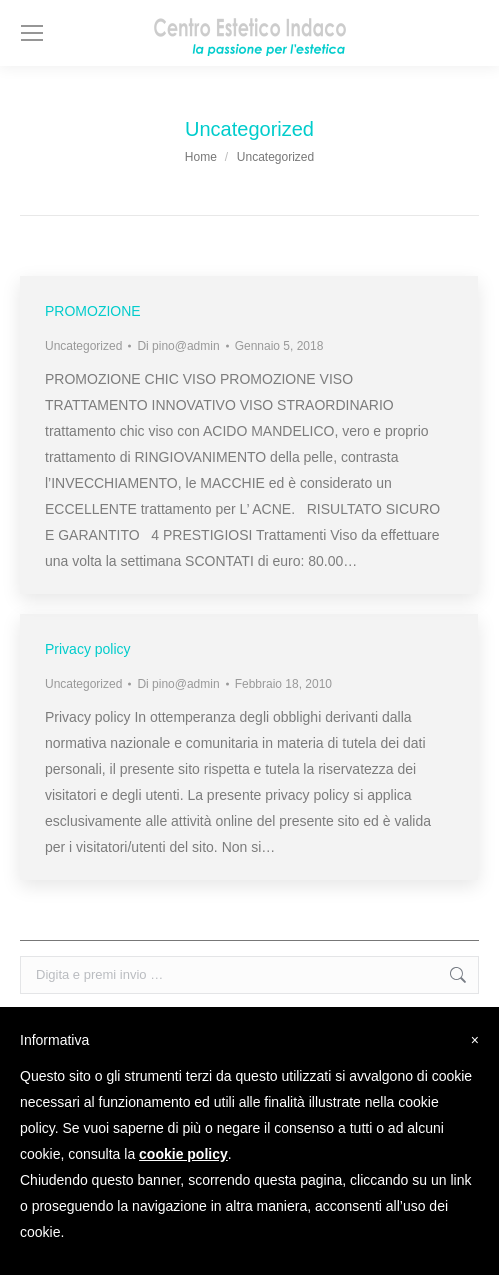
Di (178, 346)
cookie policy (183, 1154)
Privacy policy (88, 649)
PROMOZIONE (93, 311)
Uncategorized (83, 346)
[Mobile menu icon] (32, 33)
